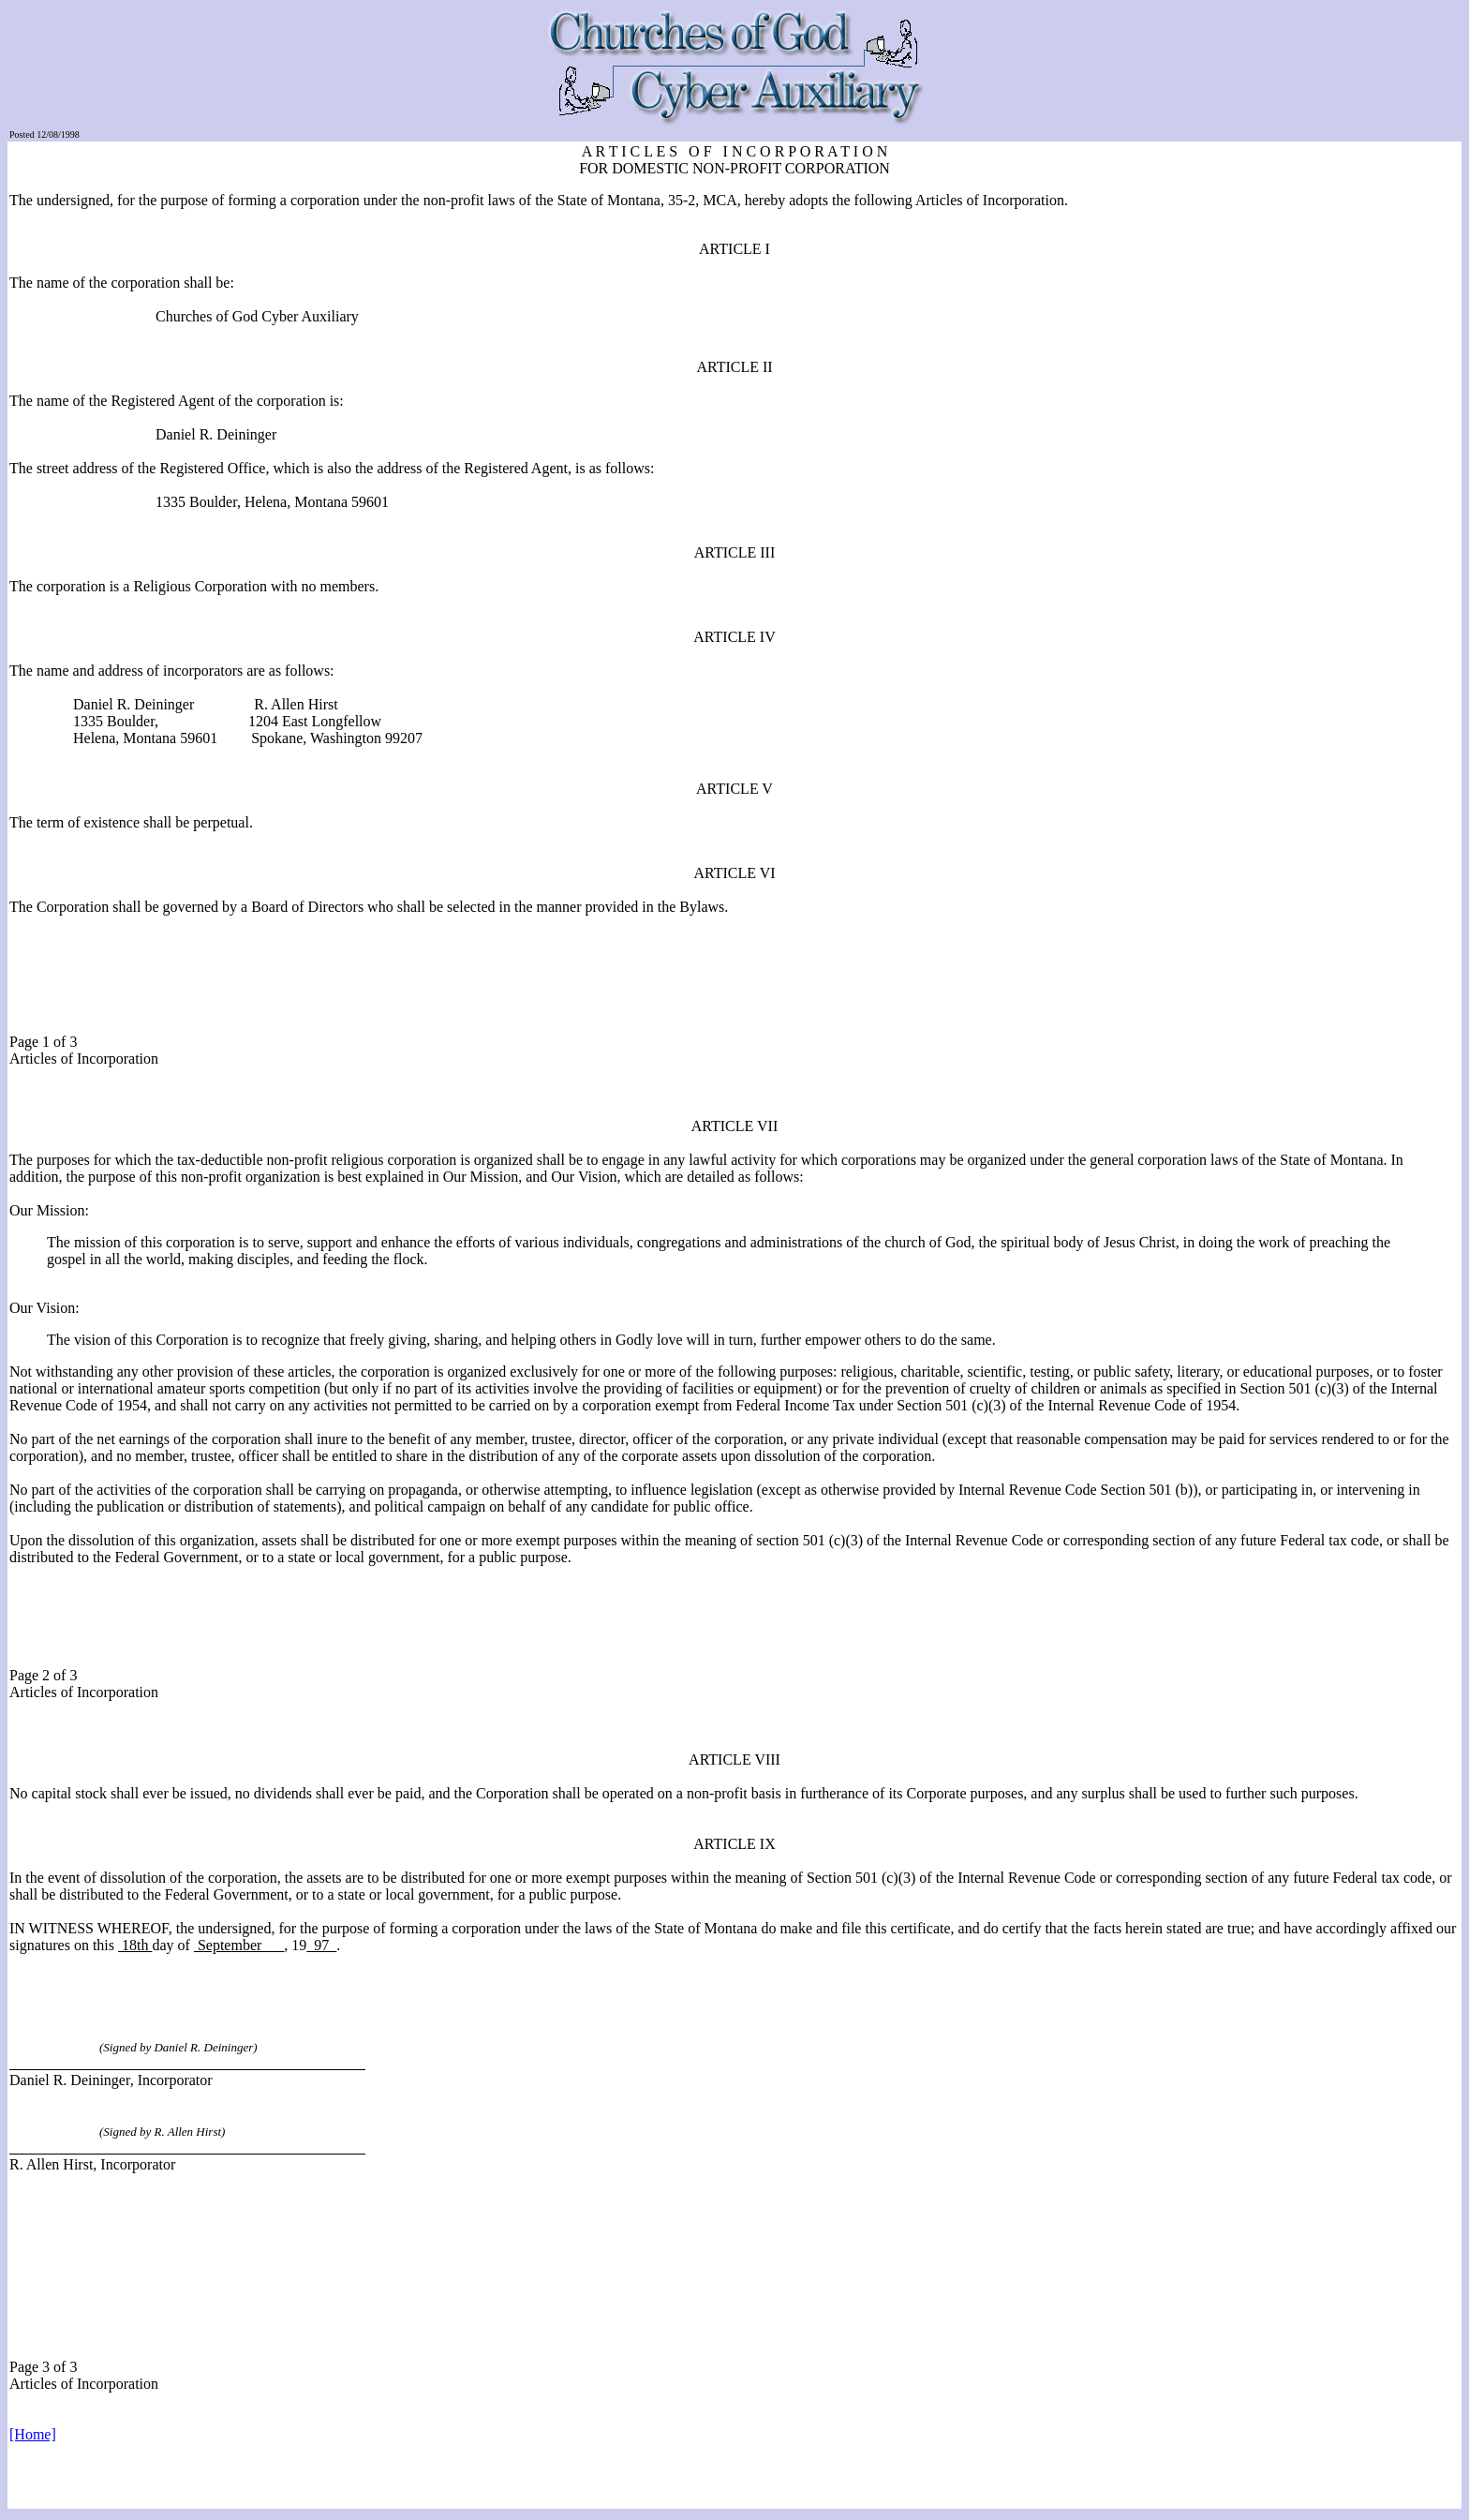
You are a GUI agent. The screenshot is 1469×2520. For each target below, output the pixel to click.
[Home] (32, 2434)
